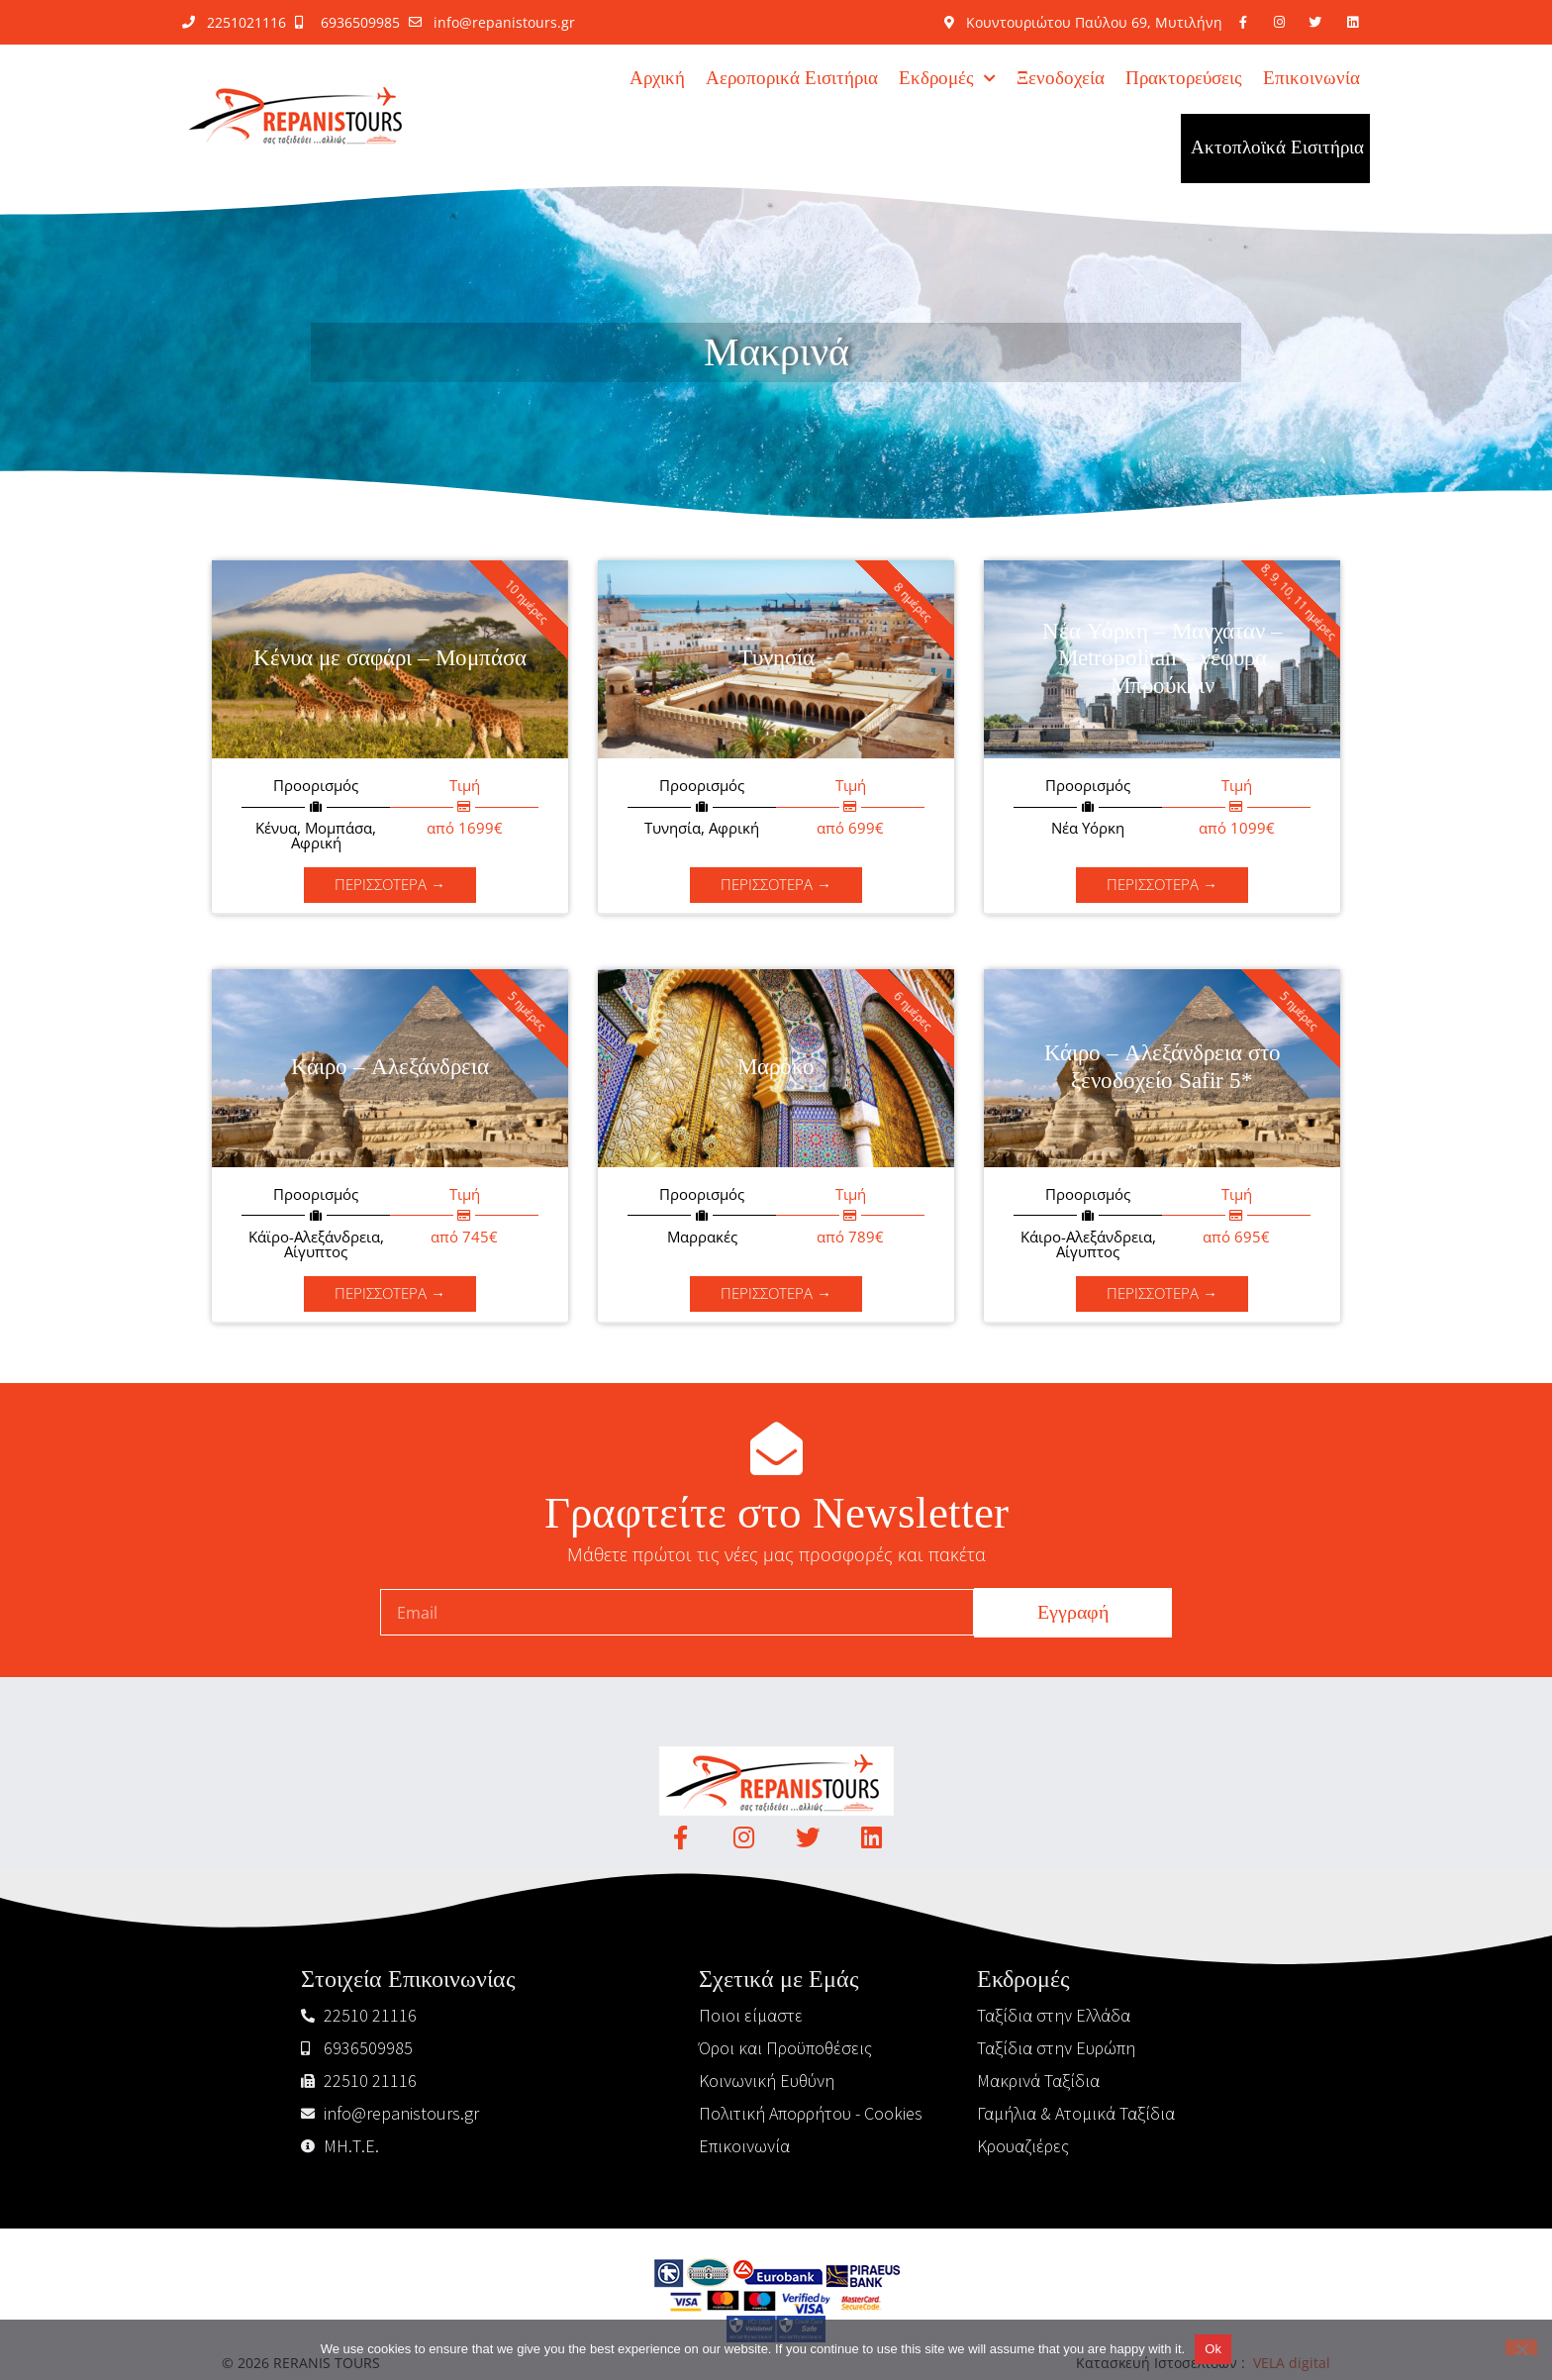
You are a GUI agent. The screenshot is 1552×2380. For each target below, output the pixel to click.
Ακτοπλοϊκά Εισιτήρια (1277, 148)
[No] (1521, 2347)
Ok (1213, 2348)
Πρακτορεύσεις (1183, 78)
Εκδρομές (947, 78)
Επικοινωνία (1311, 78)
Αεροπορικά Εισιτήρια (792, 78)
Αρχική (657, 78)
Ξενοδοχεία (1061, 78)
